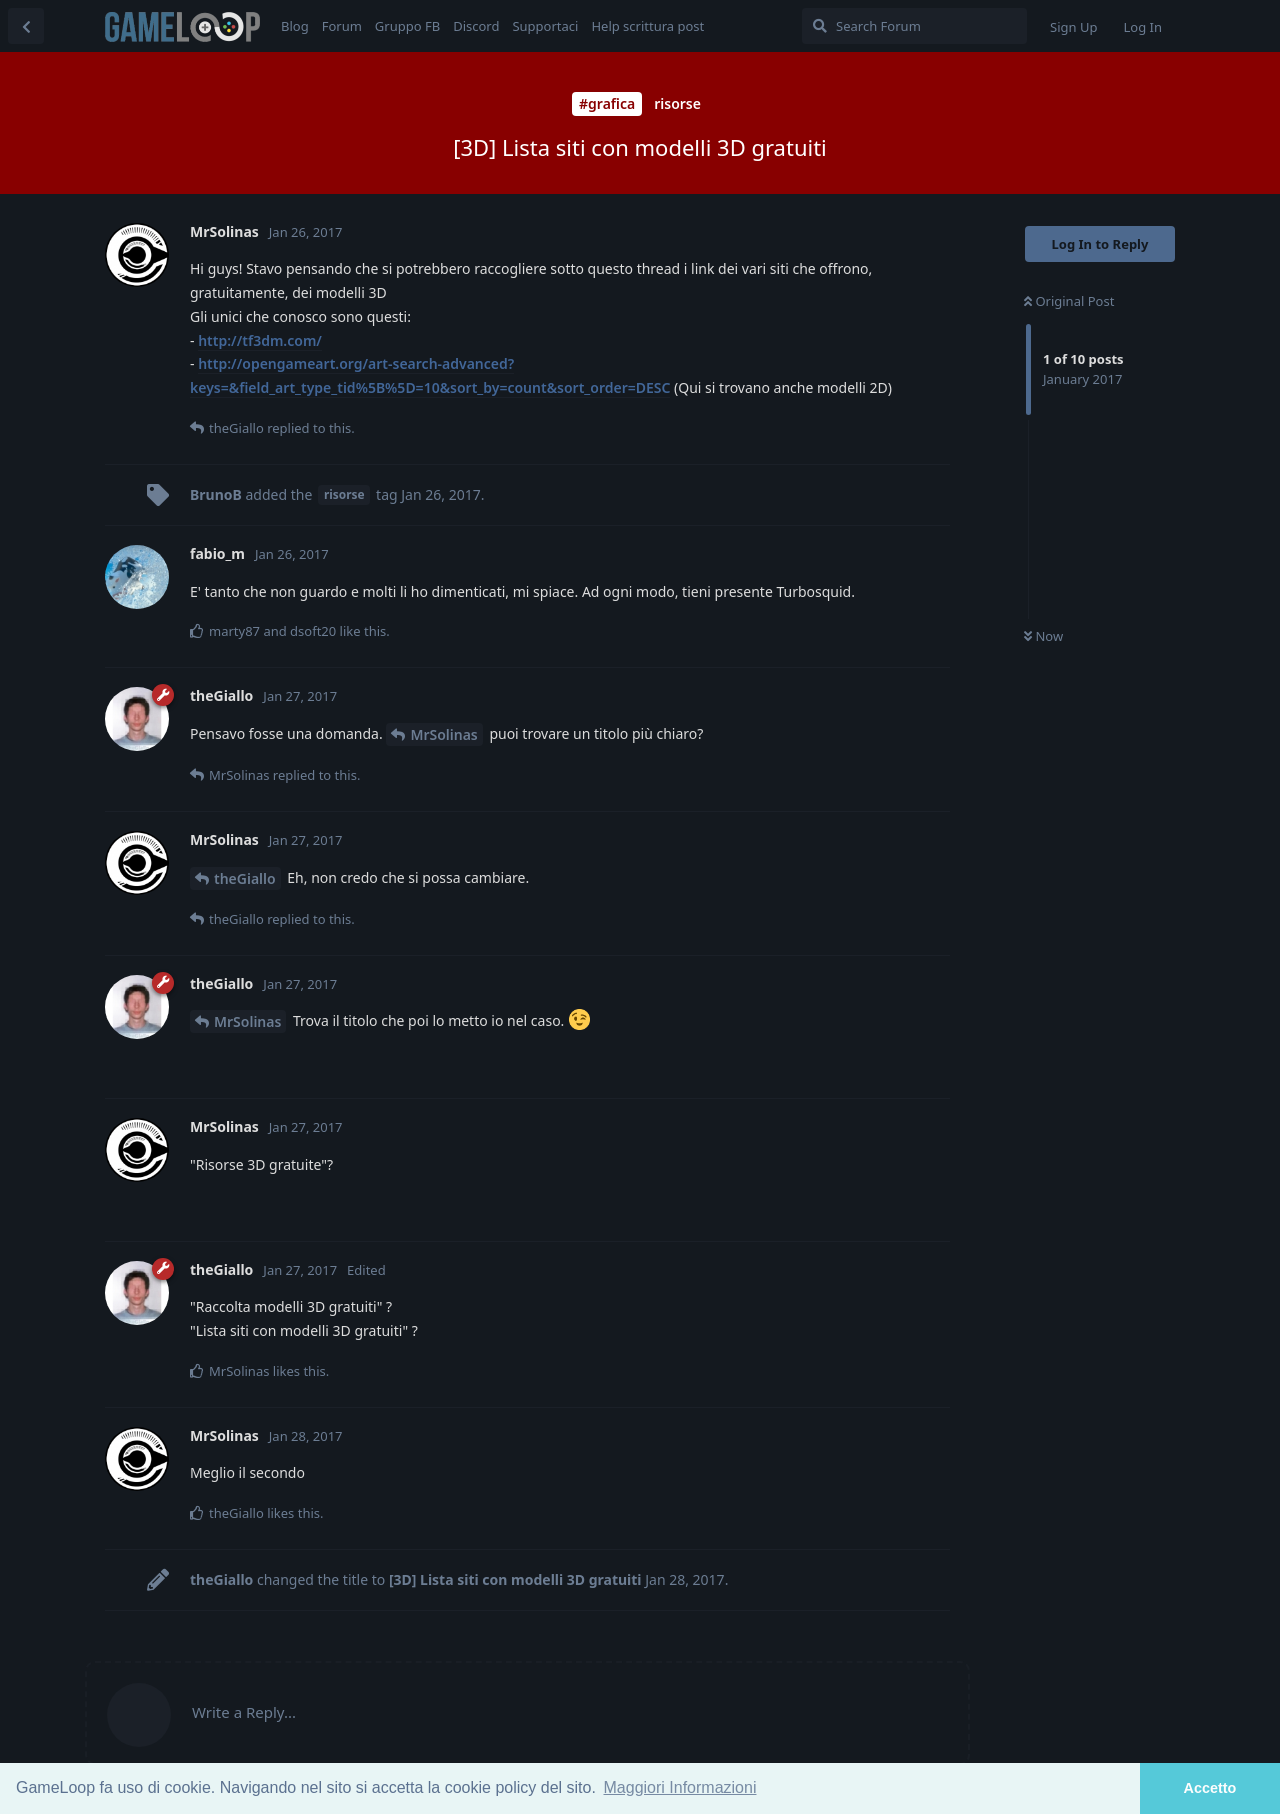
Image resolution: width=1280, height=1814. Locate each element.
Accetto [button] (1210, 1788)
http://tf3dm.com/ (260, 340)
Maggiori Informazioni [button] (680, 1787)
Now (1043, 636)
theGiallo (245, 878)
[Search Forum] (914, 26)
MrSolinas (443, 734)
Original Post (1069, 301)
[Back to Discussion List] (26, 26)
